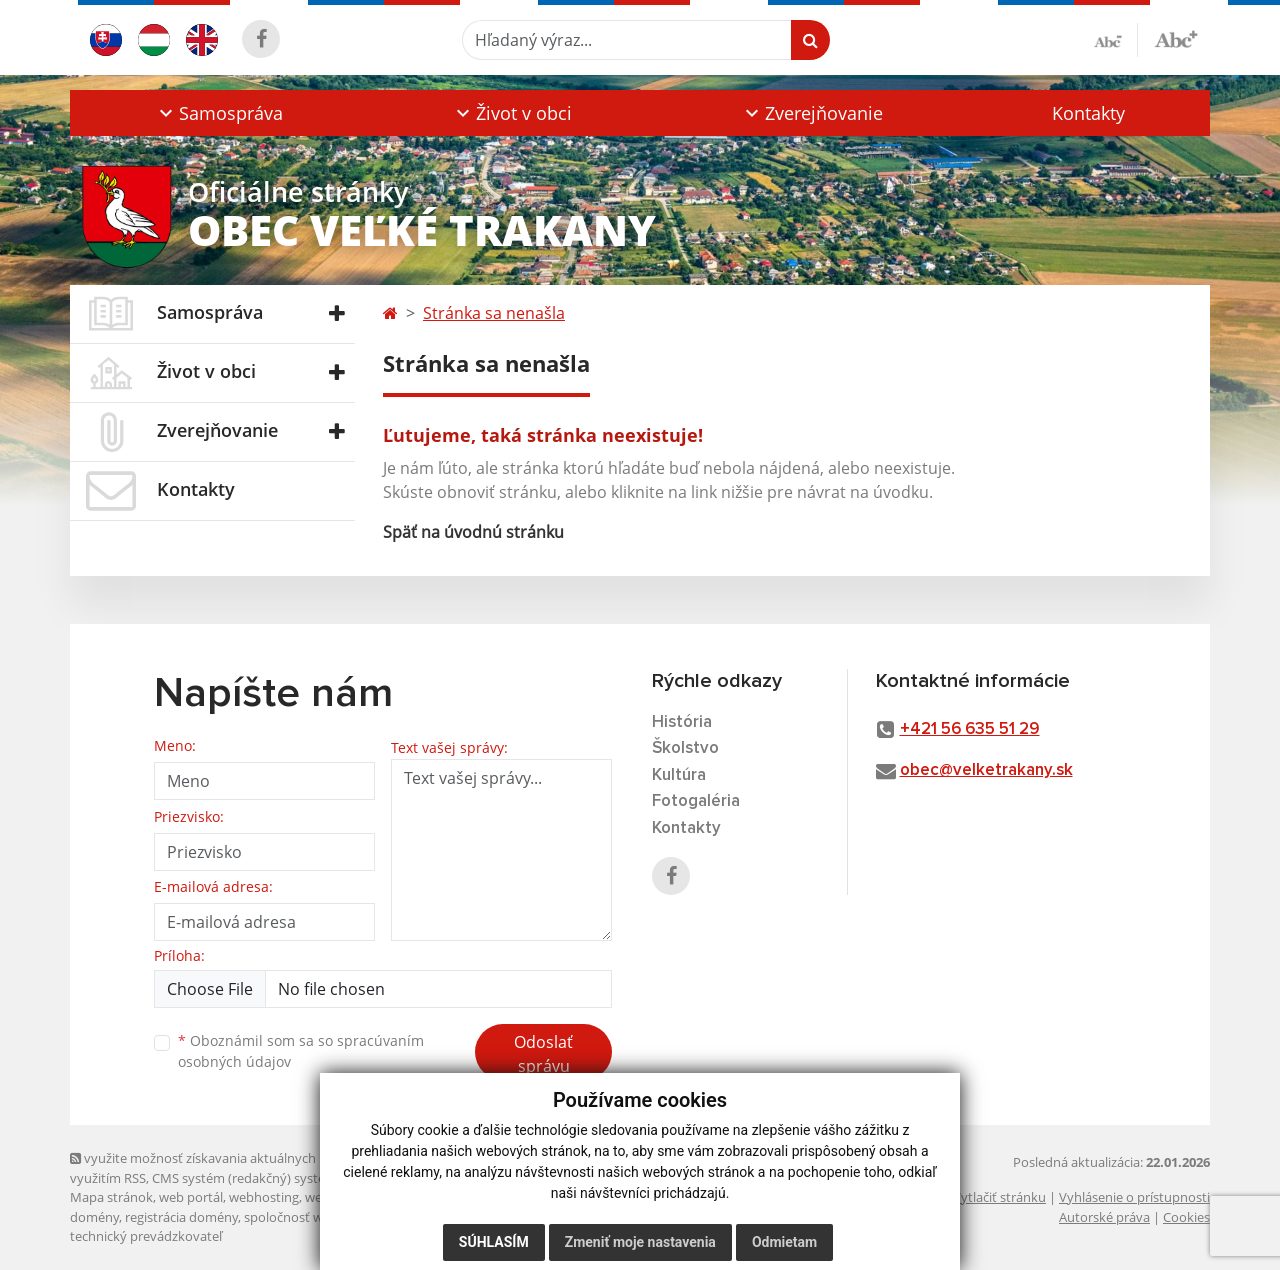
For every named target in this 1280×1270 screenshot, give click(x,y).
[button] (218, 113)
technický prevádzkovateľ (146, 1236)
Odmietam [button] (784, 1242)
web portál (191, 1197)
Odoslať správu (543, 1054)
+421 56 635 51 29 (970, 729)
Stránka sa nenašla (494, 313)
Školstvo (685, 748)
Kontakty (1088, 113)
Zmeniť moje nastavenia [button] (640, 1242)
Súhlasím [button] (494, 1242)
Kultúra (679, 775)
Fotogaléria (696, 801)
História (682, 722)
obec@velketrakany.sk (986, 770)
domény (94, 1217)
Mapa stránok (111, 1197)
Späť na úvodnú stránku (473, 532)
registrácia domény (181, 1217)
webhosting (264, 1197)
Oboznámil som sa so (301, 1051)
